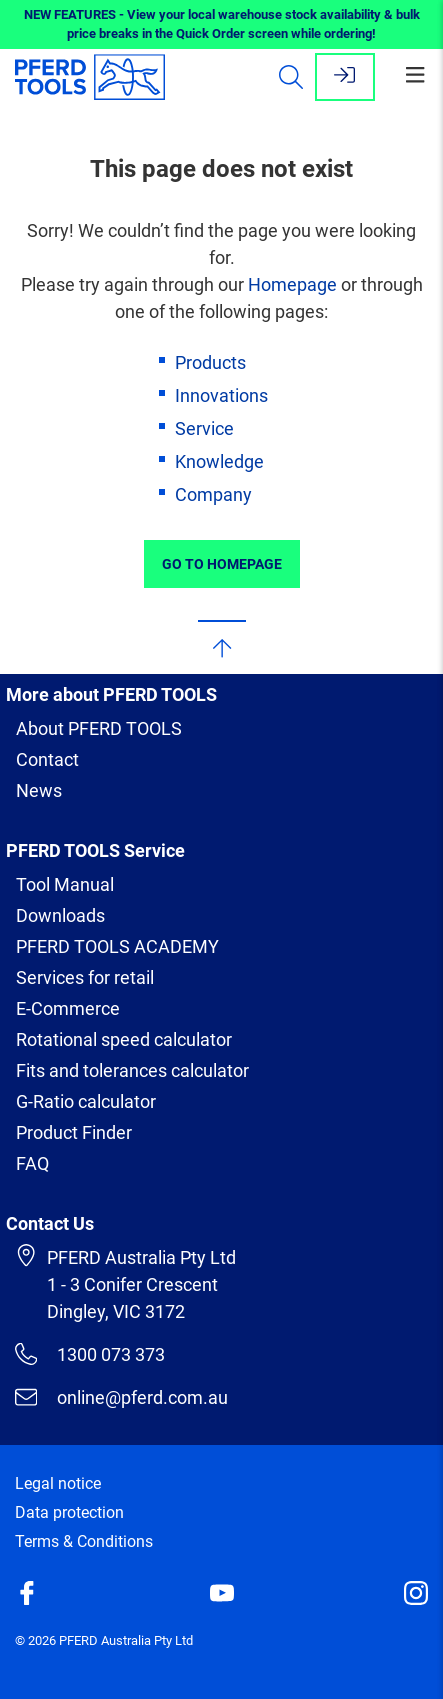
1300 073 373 (90, 1354)
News (39, 790)
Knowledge (219, 461)
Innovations (221, 395)
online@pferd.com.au (121, 1397)
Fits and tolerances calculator (132, 1070)
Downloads (60, 915)
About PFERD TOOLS (99, 728)
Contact (47, 759)
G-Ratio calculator (86, 1101)
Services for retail (85, 977)
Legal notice (58, 1483)
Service (204, 428)
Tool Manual (65, 884)
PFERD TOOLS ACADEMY (117, 946)
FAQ (32, 1163)
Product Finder (74, 1132)
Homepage (292, 284)
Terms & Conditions (84, 1541)
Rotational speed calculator (124, 1039)
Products (210, 362)
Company (213, 494)
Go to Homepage (222, 564)
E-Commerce (68, 1008)
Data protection (69, 1512)
